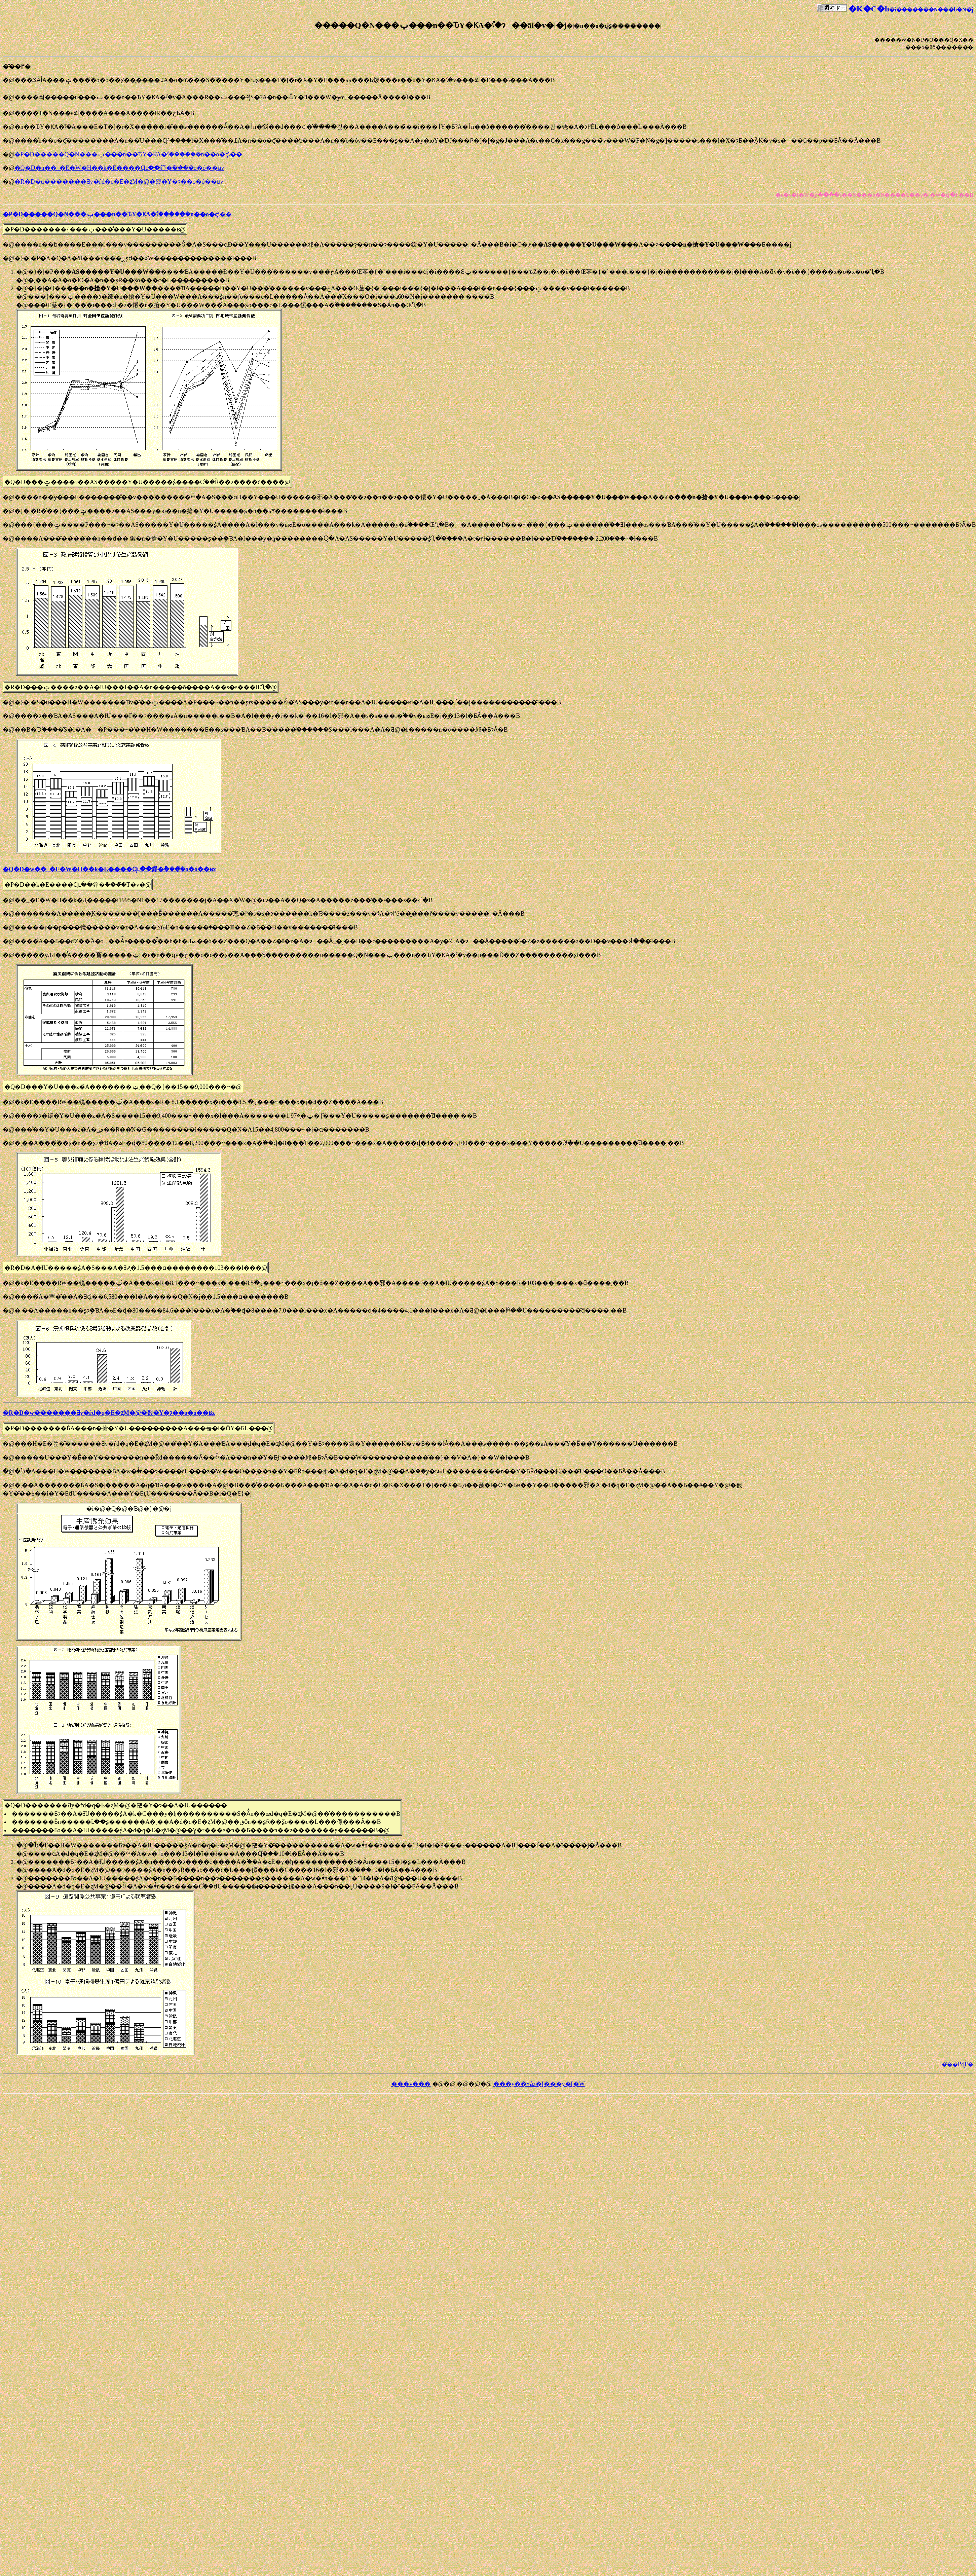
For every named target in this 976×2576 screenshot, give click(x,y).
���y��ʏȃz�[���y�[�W (539, 2084)
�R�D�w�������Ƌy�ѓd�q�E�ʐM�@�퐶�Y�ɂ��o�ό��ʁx (109, 1412)
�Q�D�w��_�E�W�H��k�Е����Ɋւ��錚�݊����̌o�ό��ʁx (109, 869)
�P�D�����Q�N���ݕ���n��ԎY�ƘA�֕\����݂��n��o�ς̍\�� (128, 154)
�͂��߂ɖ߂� (957, 2064)
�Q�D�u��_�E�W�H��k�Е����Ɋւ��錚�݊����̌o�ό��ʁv (119, 167)
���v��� (410, 2084)
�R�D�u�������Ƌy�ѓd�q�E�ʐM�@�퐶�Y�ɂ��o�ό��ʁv (118, 181)
